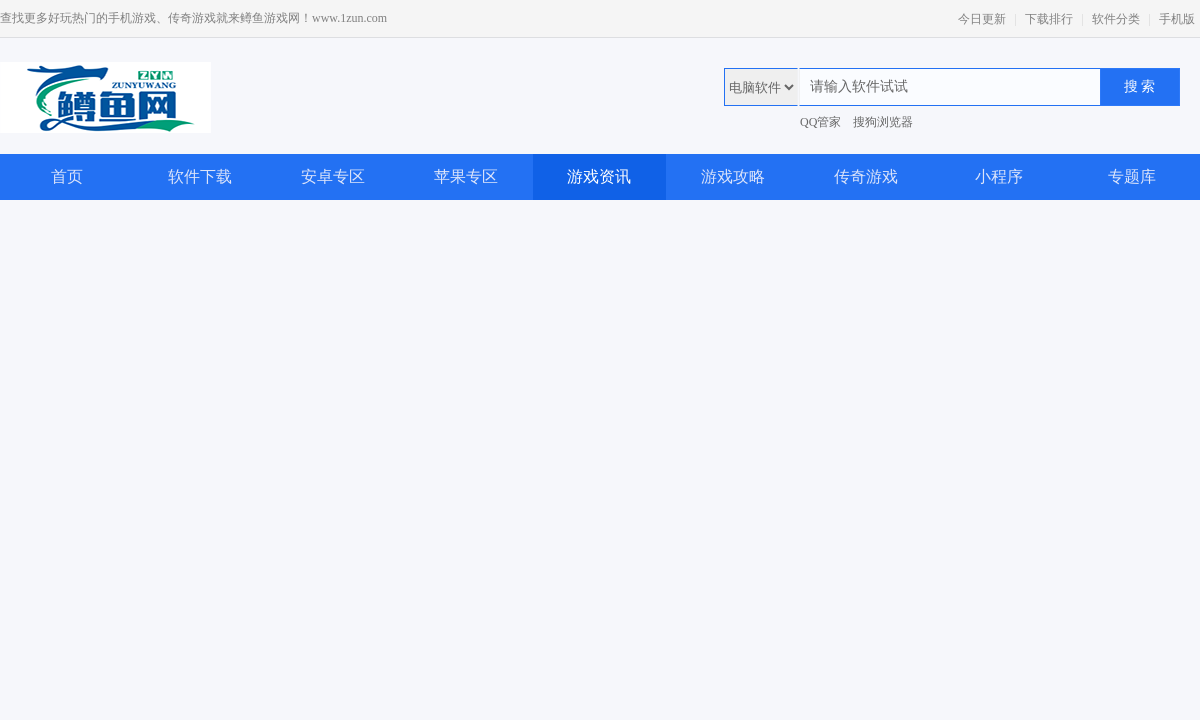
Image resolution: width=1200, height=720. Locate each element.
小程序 (999, 176)
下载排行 (1049, 19)
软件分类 (1116, 19)
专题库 (1132, 176)
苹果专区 (466, 176)
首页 (67, 176)
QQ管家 (820, 122)
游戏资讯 (599, 176)
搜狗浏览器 (883, 122)
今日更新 (982, 19)
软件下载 (200, 176)
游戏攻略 (733, 176)
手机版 (1177, 19)
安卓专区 (333, 176)
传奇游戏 (866, 176)
